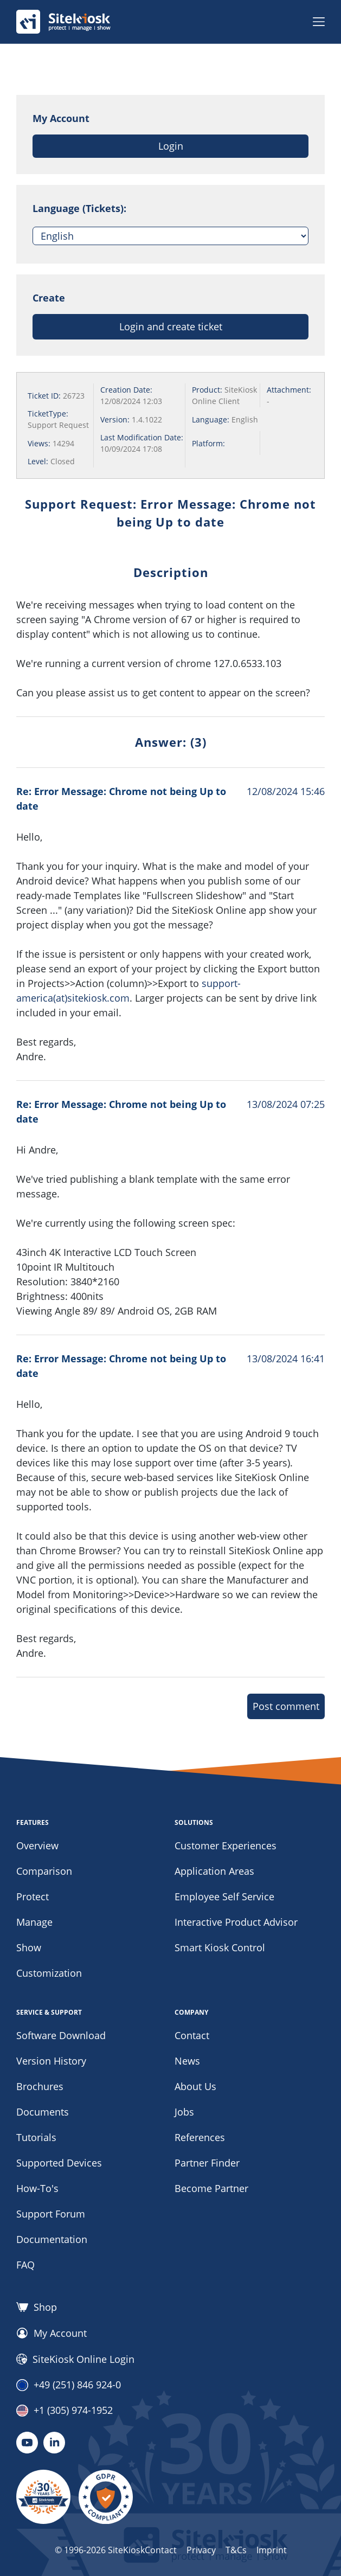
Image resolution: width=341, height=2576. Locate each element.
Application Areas (214, 1870)
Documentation (51, 2239)
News (187, 2060)
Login (170, 145)
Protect (32, 1896)
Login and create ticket (170, 326)
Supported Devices (59, 2162)
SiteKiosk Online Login (75, 2359)
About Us (195, 2086)
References (200, 2137)
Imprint (271, 2550)
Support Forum (50, 2213)
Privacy (201, 2550)
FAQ (25, 2264)
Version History (51, 2060)
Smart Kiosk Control (220, 1947)
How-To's (37, 2188)
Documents (42, 2111)
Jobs (184, 2111)
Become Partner (211, 2188)
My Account (51, 2333)
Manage (34, 1921)
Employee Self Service (224, 1896)
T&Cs (236, 2550)
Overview (37, 1845)
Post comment (286, 1706)
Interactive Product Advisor (236, 1921)
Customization (49, 1972)
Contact (192, 2035)
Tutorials (36, 2137)
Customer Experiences (225, 1845)
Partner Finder (207, 2162)
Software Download (61, 2035)
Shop (36, 2307)
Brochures (39, 2086)
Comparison (44, 1870)
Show (28, 1947)
